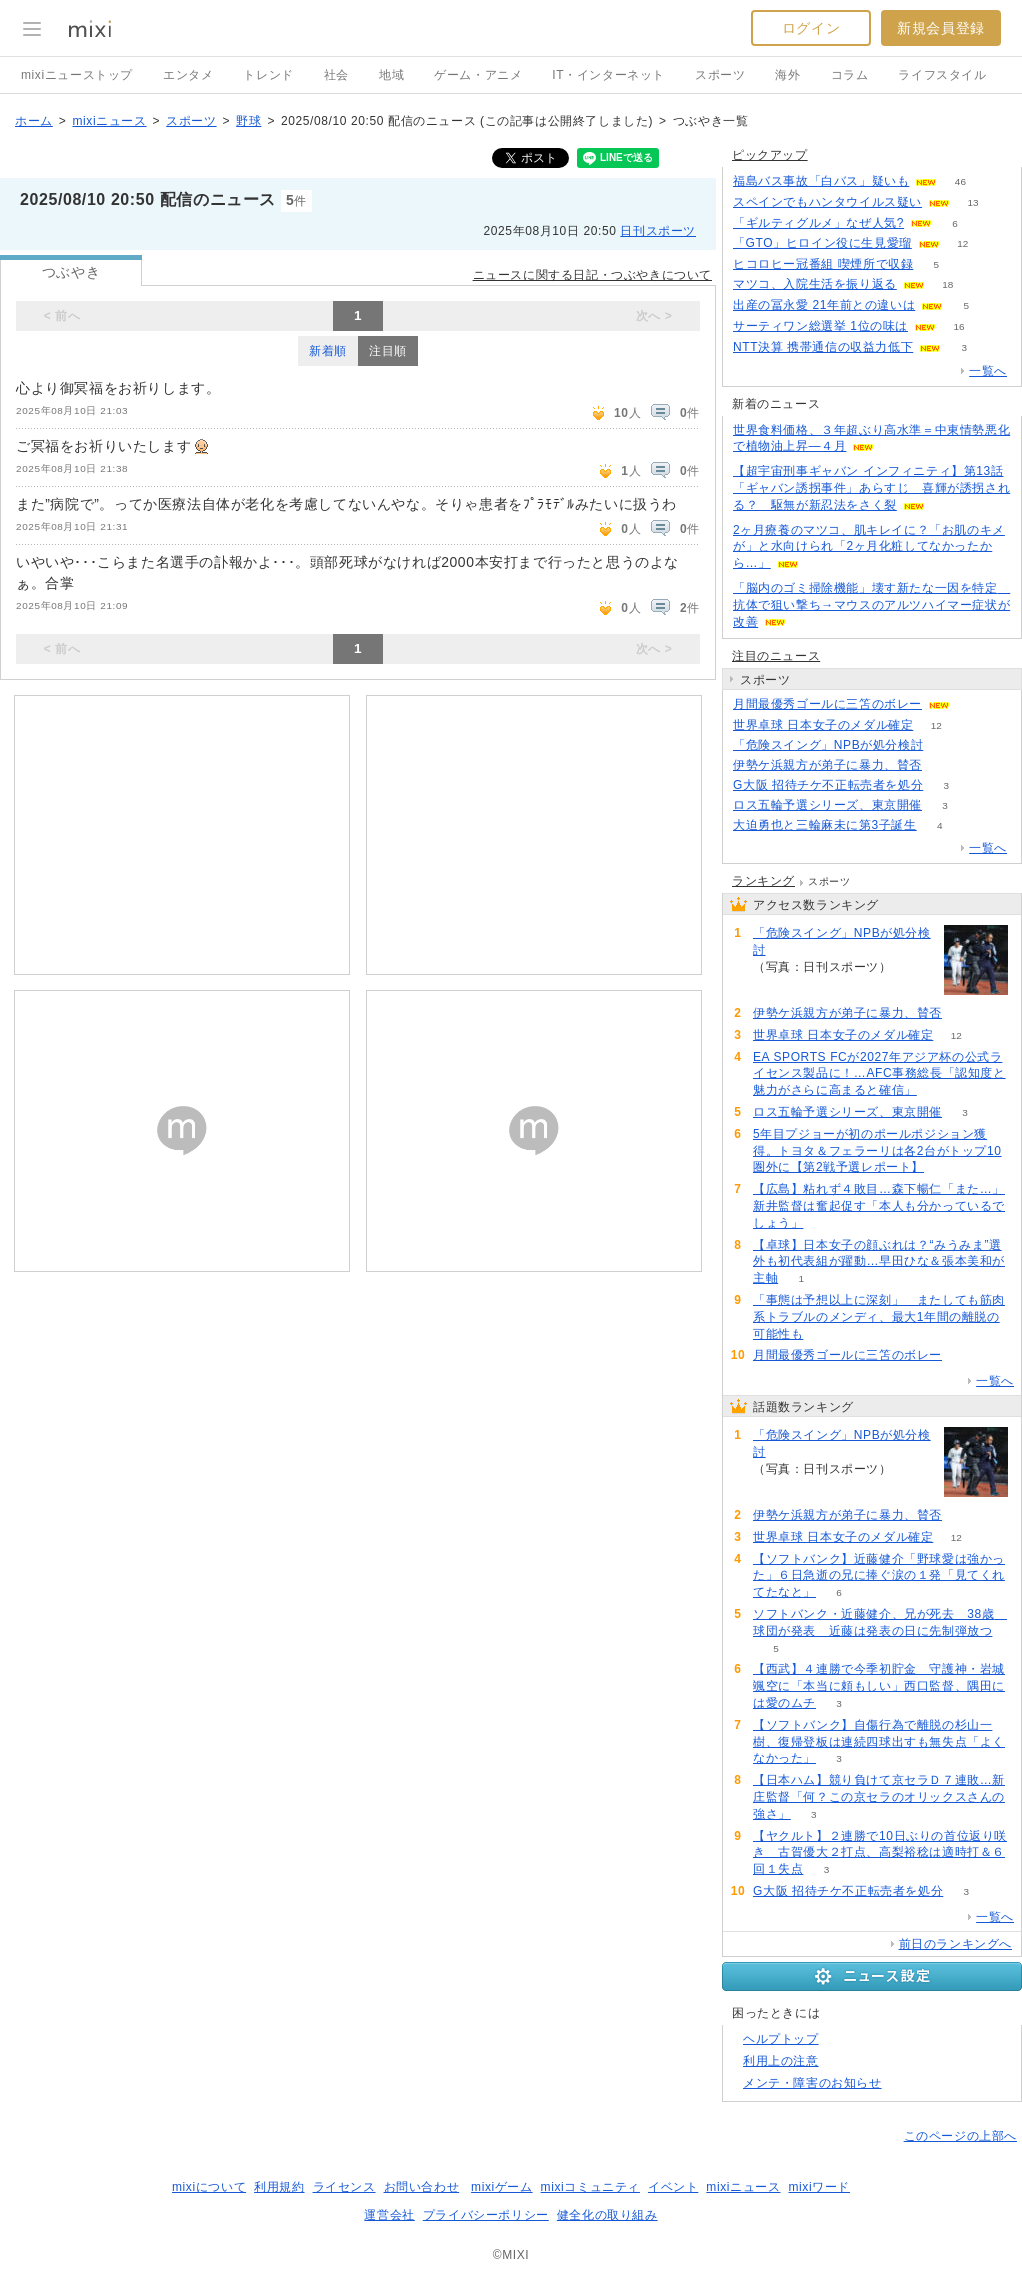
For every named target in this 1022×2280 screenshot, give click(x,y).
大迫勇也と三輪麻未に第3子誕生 (825, 825)
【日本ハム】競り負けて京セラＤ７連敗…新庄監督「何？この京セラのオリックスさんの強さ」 (879, 1797)
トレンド (268, 75)
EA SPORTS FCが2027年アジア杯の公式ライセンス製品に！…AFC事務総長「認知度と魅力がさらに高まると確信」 (879, 1074)
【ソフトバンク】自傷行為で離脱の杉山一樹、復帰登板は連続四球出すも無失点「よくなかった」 (879, 1742)
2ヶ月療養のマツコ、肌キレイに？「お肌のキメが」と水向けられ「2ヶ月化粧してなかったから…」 (869, 547)
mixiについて (209, 2187)
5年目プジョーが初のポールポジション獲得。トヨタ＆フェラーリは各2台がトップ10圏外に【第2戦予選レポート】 (877, 1151)
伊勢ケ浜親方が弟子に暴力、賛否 (827, 765)
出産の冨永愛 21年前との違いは (824, 305)
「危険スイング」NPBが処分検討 (828, 745)
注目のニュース (776, 656)
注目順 (388, 351)
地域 (391, 75)
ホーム (34, 121)
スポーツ (720, 75)
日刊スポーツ (658, 231)
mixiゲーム (502, 2187)
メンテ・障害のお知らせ (812, 2083)
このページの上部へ (960, 2136)
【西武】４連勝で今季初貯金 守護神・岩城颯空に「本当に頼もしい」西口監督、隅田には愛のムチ (879, 1686)
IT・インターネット (608, 75)
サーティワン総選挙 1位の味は (820, 326)
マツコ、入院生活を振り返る (815, 284)
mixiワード (819, 2187)
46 (960, 181)
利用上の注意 (781, 2061)
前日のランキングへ (955, 1944)
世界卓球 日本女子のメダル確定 (823, 725)
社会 (336, 75)
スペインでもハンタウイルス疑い (827, 202)
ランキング (763, 881)
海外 (787, 75)
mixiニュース (109, 121)
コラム (850, 75)
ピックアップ (770, 155)
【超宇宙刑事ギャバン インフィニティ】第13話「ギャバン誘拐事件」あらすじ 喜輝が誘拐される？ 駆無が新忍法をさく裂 (871, 488)
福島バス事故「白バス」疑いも (821, 181)
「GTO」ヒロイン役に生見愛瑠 (822, 243)
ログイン (811, 28)
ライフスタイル (942, 75)
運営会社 (389, 2215)
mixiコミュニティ (590, 2187)
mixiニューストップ (77, 75)
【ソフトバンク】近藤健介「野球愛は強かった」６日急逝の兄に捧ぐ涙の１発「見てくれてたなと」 (879, 1576)
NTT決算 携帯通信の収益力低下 (823, 347)
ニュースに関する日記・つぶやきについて (592, 275)
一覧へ (988, 371)
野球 (248, 121)
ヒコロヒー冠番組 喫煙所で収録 (823, 264)
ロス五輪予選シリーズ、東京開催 (827, 805)
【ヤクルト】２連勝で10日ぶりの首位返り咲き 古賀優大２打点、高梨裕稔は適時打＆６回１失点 (880, 1853)
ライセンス (344, 2187)
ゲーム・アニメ (478, 75)
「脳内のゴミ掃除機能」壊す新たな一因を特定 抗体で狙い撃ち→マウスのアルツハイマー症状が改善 (871, 605)
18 (947, 284)
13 (972, 202)
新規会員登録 (941, 28)
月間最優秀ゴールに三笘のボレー (827, 704)
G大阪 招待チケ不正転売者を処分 (828, 785)
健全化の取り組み (607, 2215)
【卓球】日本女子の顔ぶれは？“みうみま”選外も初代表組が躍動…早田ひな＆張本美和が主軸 (879, 1262)
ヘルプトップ (781, 2039)
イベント (673, 2187)
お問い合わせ (422, 2187)
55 (944, 765)
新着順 (328, 351)
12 (962, 243)
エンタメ (188, 75)
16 (958, 326)
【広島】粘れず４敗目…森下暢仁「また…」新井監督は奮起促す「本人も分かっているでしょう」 (879, 1206)
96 (946, 745)
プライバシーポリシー (486, 2215)
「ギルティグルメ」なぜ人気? (818, 223)
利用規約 (279, 2187)
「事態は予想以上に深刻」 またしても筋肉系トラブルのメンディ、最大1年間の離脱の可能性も (879, 1317)
